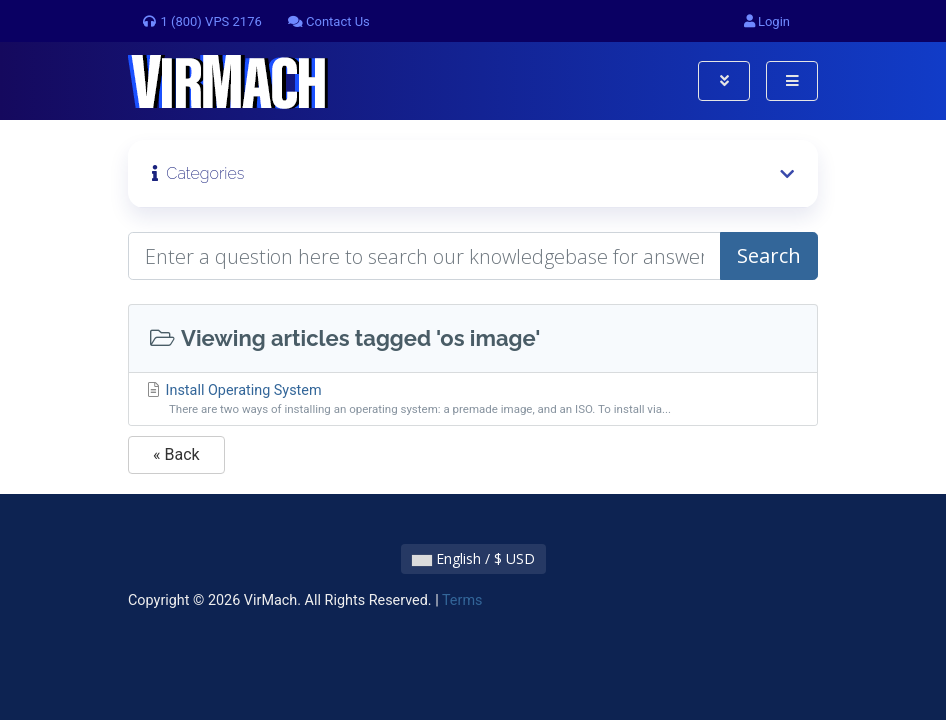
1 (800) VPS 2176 (201, 21)
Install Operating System (473, 400)
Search (769, 255)
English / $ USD (473, 558)
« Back (176, 454)
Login (767, 21)
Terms (462, 600)
